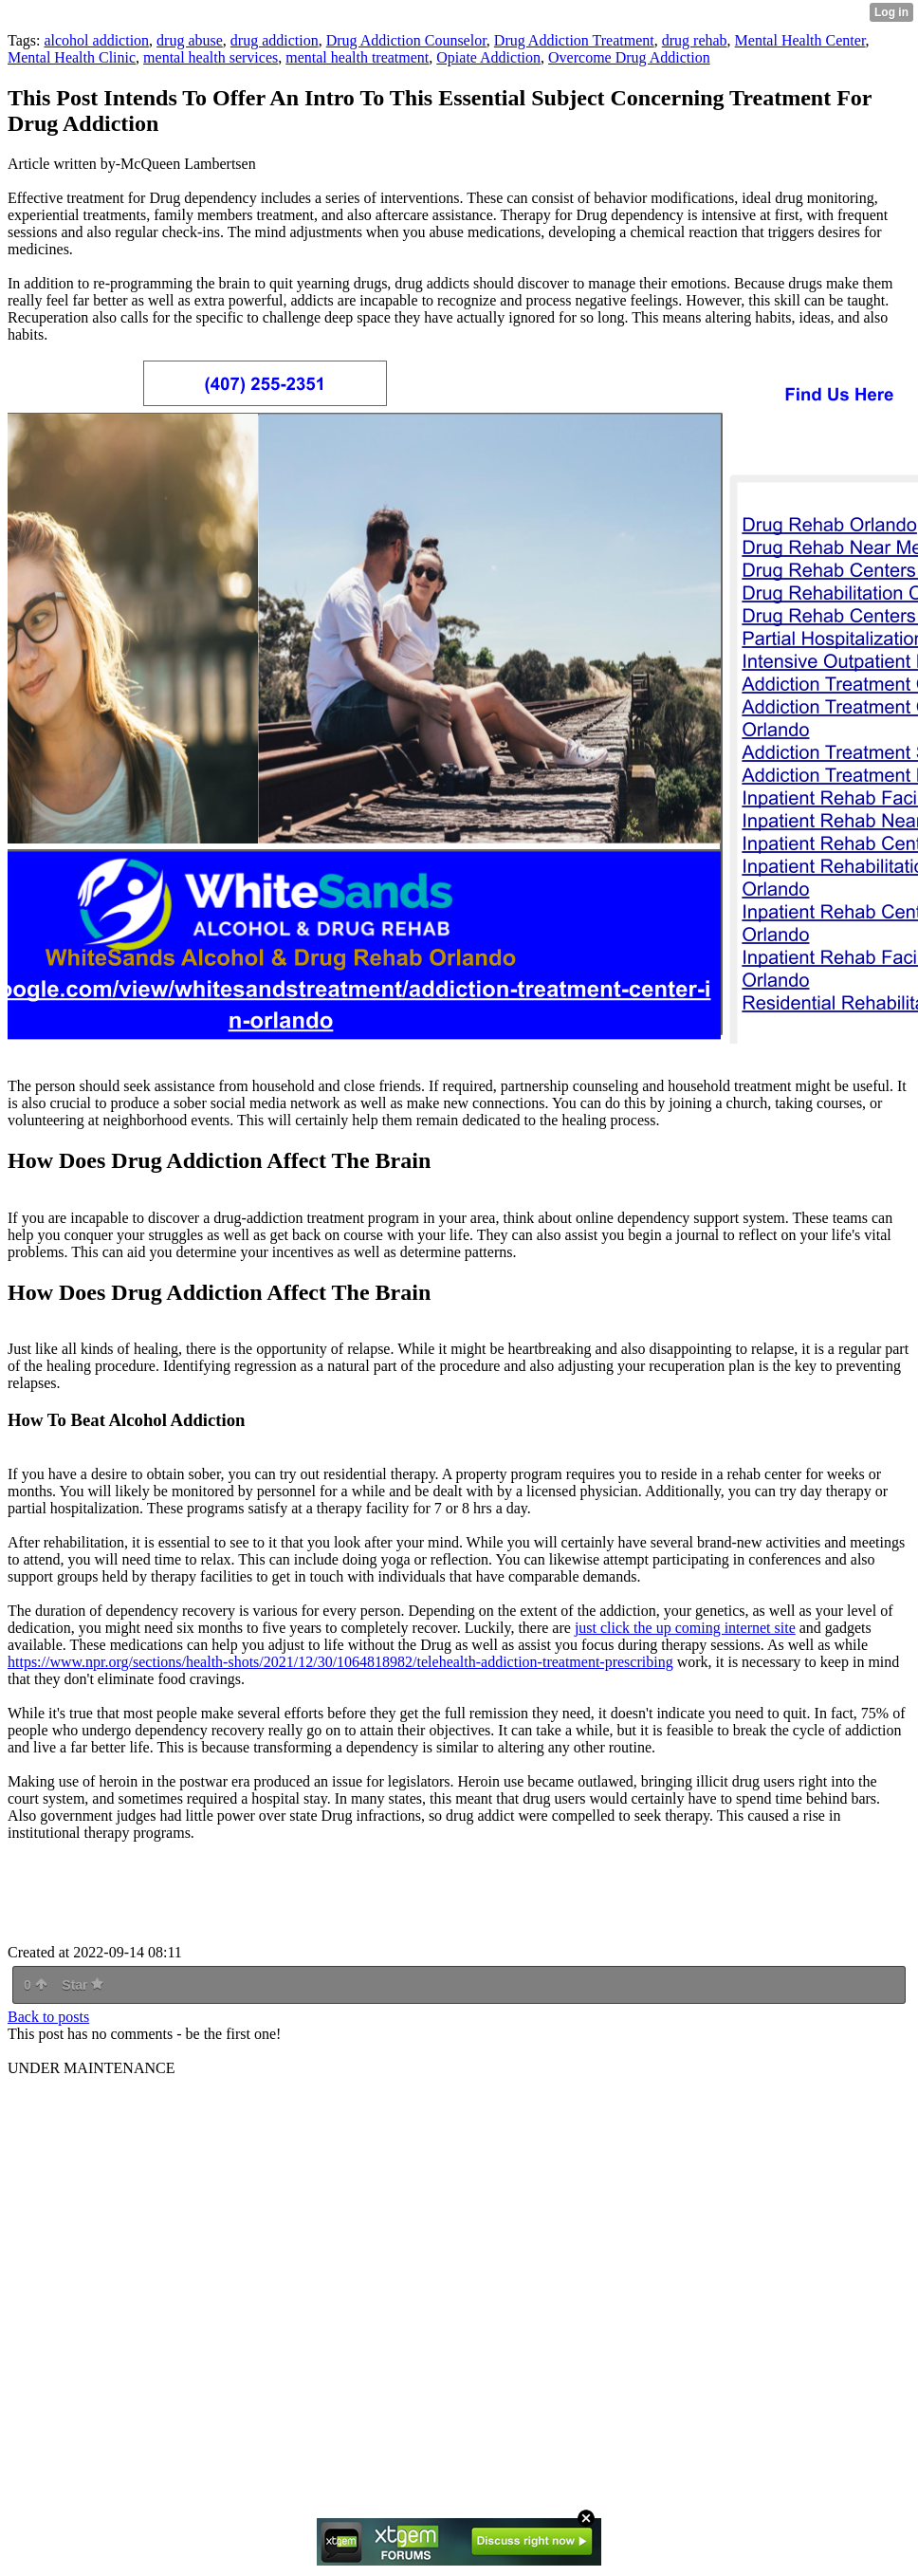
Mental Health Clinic (72, 57)
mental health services (210, 57)
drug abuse (189, 40)
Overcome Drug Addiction (629, 57)
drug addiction (274, 40)
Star (82, 1984)
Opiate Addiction (488, 57)
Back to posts (48, 2017)
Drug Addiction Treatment (574, 40)
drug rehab (694, 40)
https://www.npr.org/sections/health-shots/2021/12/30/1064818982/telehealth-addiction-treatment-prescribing (340, 1662)
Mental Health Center (800, 40)
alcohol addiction (96, 40)
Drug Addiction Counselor (406, 40)
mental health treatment (357, 57)
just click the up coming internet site (685, 1628)
